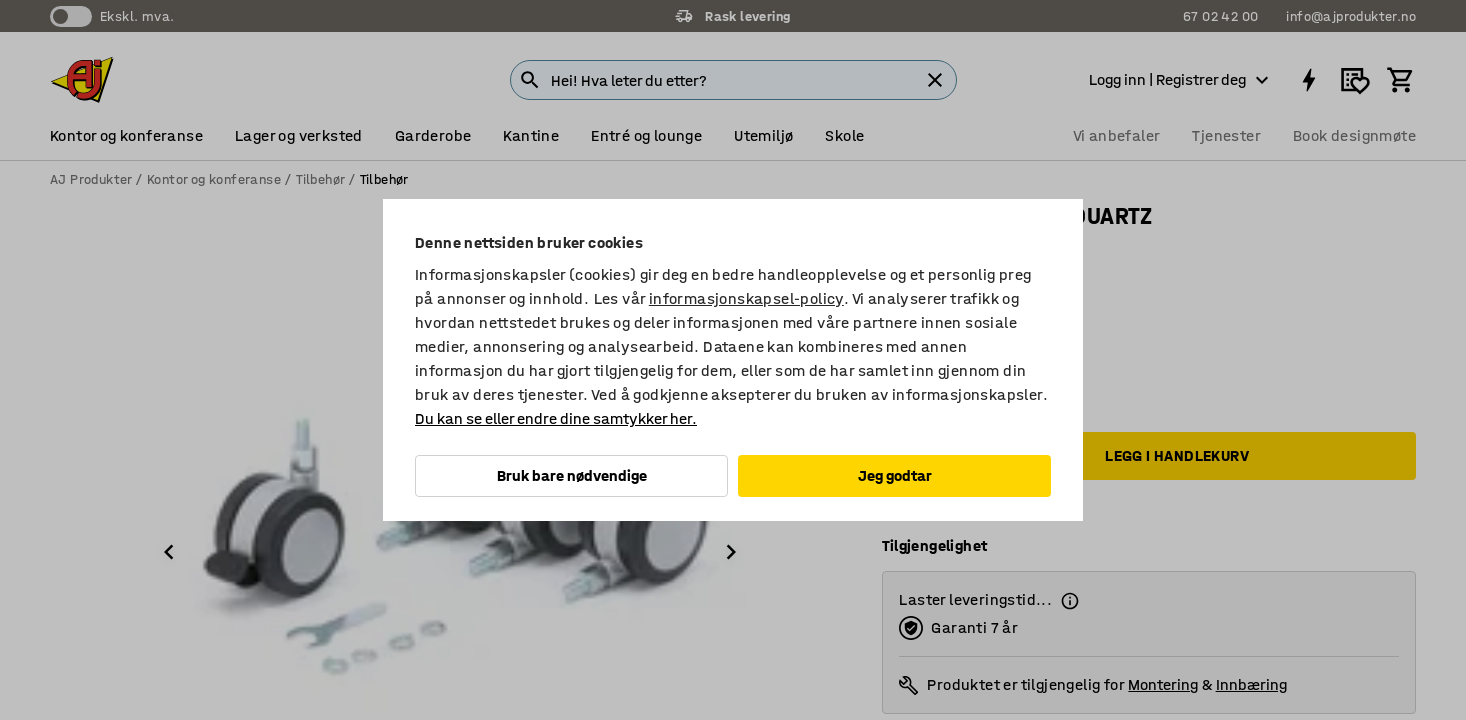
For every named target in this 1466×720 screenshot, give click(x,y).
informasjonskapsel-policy (746, 298)
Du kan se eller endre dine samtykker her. (556, 418)
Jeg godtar (895, 475)
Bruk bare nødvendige (572, 475)
